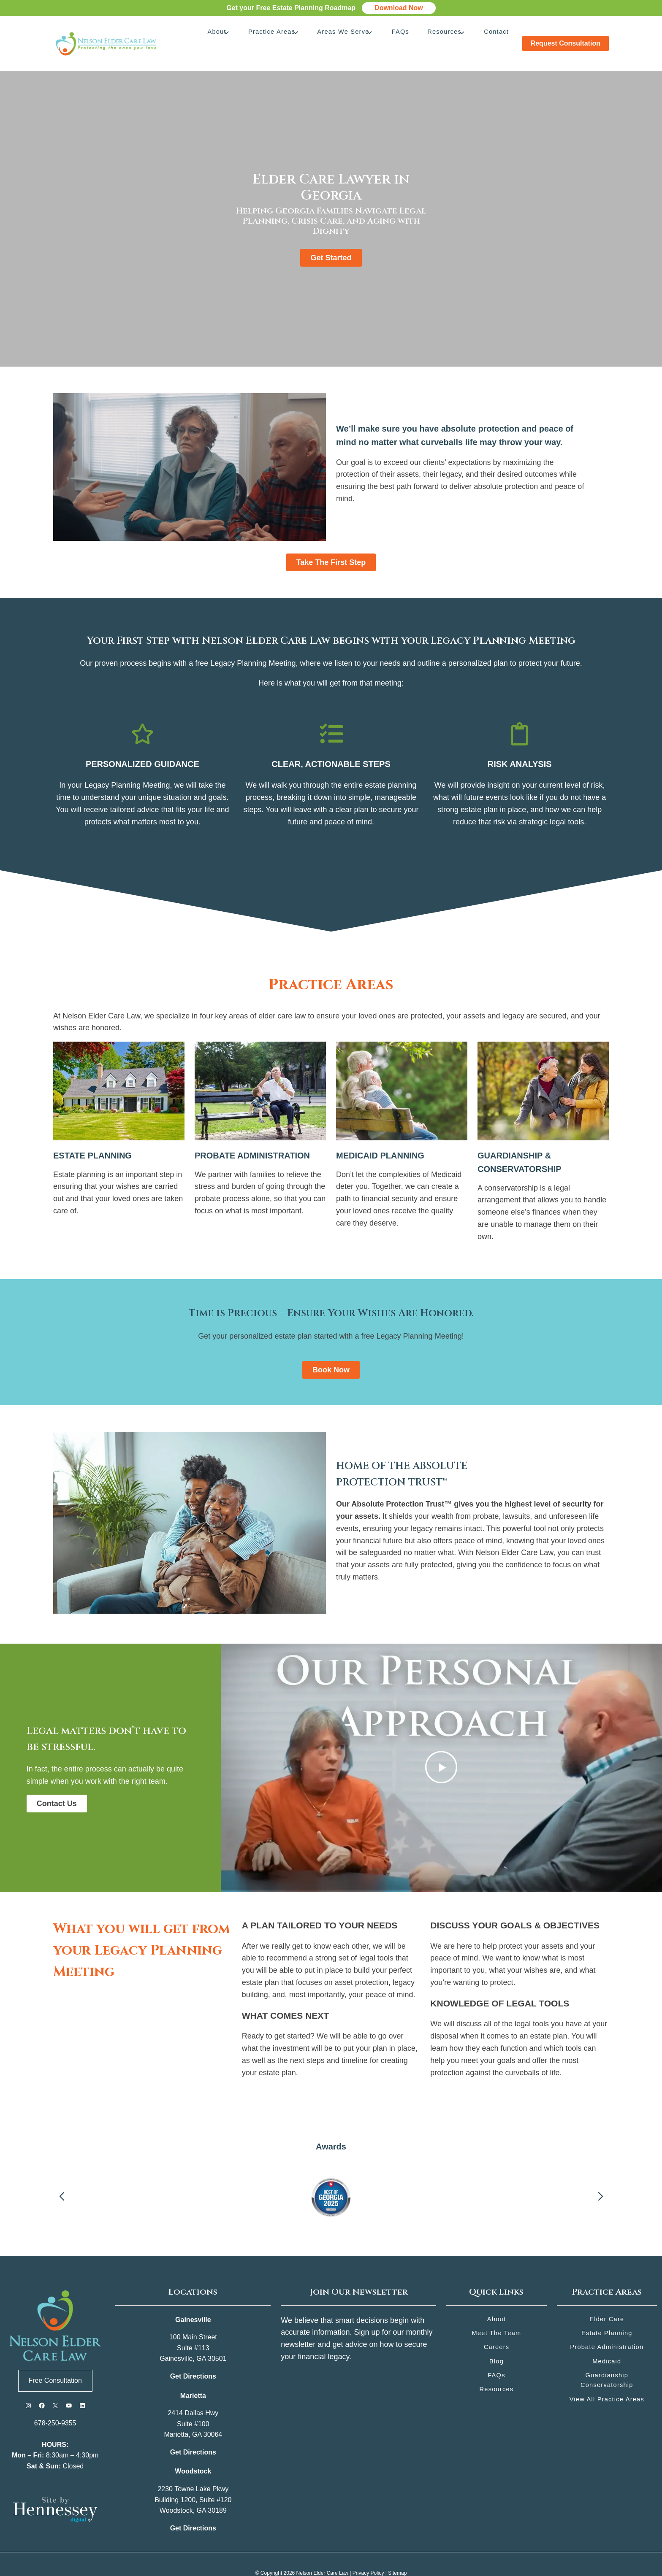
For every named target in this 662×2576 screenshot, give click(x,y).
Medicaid (607, 2343)
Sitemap (397, 2555)
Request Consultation (565, 34)
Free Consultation (55, 2362)
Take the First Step (331, 544)
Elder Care (607, 2300)
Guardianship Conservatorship (606, 2363)
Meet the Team (496, 2315)
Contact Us (57, 1785)
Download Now (398, 7)
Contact (496, 34)
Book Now (331, 1351)
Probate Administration (606, 2329)
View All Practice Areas (607, 2382)
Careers (496, 2329)
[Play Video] (441, 1749)
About (234, 34)
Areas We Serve (354, 34)
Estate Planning (606, 2315)
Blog (496, 2343)
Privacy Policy (368, 2555)
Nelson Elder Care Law (322, 2555)
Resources (447, 34)
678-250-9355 (55, 2404)
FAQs (408, 34)
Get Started (330, 239)
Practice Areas (285, 34)
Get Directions (193, 2358)
